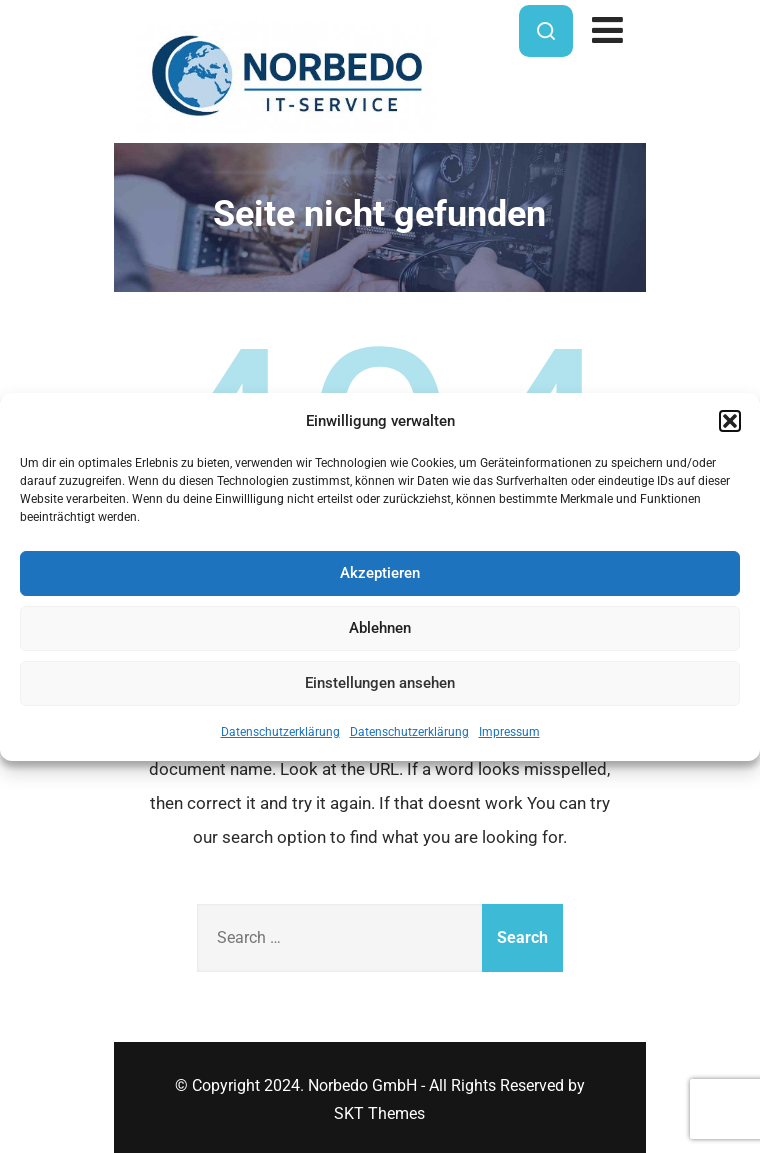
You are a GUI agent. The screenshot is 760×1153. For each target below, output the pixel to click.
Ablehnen (380, 628)
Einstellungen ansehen (380, 683)
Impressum (509, 732)
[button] (730, 421)
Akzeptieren (380, 573)
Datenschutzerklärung (280, 732)
